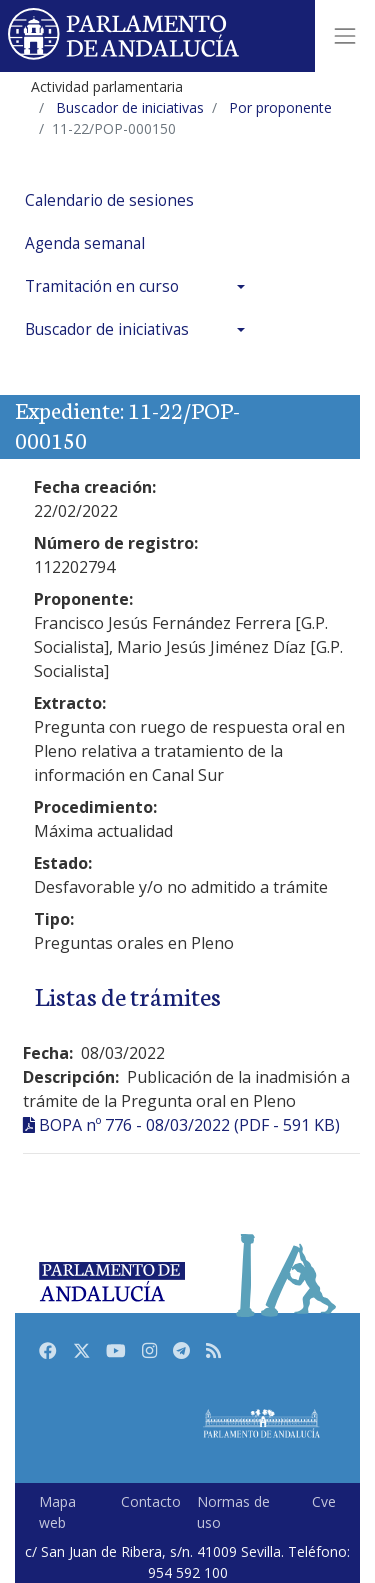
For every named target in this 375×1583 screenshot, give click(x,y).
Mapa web (57, 1512)
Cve (324, 1501)
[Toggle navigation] (345, 36)
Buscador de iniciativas (107, 329)
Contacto (151, 1501)
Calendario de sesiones (109, 200)
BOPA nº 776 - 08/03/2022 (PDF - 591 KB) (189, 1125)
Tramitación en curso (102, 286)
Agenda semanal (85, 243)
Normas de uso (233, 1512)
